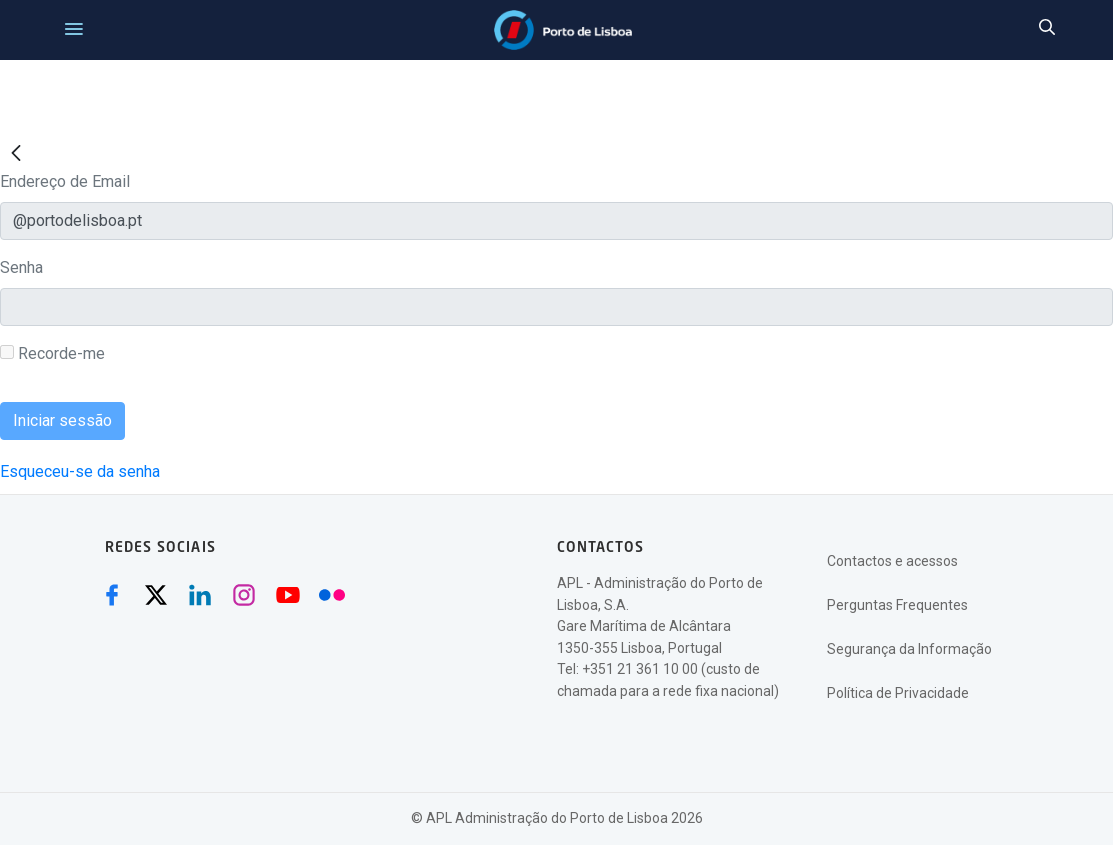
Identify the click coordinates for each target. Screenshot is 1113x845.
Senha (21, 267)
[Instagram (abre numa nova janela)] (244, 595)
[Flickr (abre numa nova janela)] (332, 595)
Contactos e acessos (892, 561)
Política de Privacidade (898, 693)
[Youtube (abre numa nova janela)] (288, 595)
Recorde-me (52, 353)
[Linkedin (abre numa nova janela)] (200, 595)
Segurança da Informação (909, 649)
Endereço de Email (65, 181)
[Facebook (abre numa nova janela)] (112, 595)
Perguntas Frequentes (897, 605)
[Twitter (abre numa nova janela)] (156, 595)
